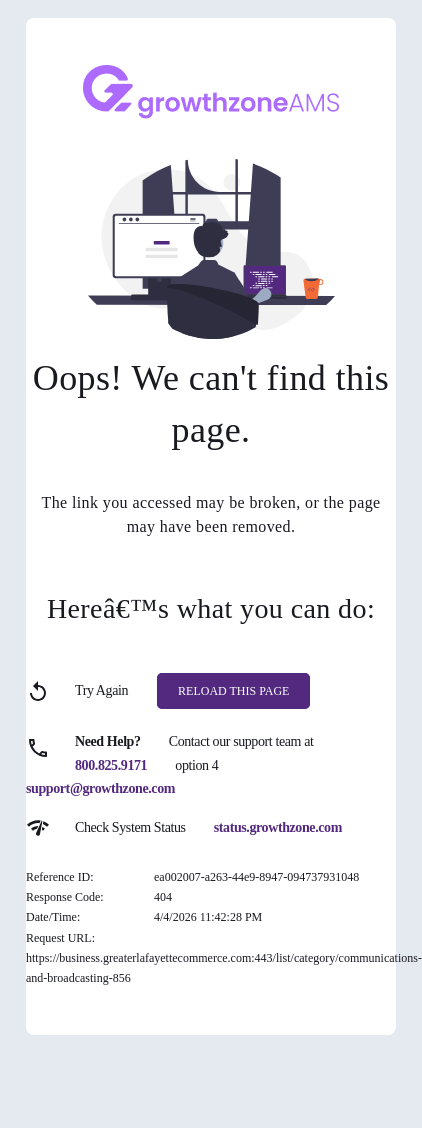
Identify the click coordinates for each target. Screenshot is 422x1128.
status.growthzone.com (278, 827)
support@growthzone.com (100, 788)
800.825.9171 (111, 765)
